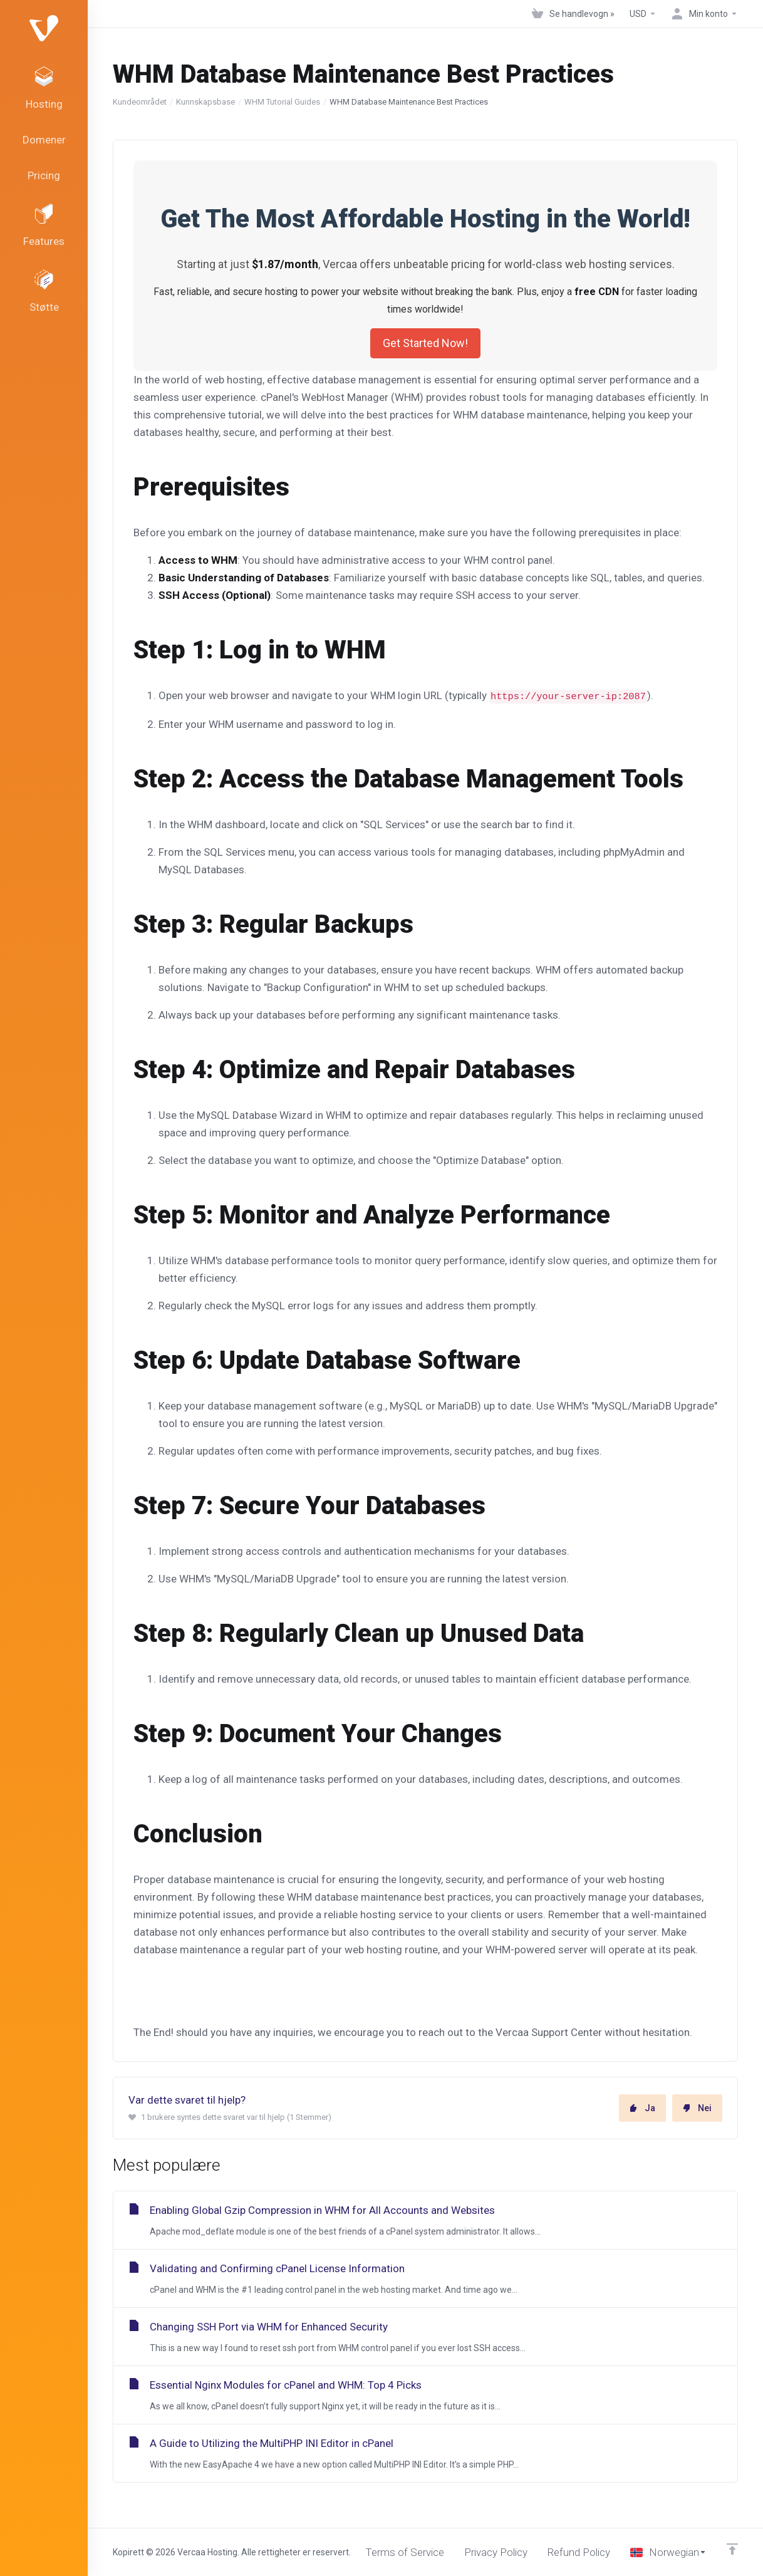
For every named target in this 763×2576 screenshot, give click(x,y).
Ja (642, 2108)
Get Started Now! (425, 343)
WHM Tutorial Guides (282, 101)
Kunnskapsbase (205, 101)
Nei (697, 2108)
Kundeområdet (140, 101)
